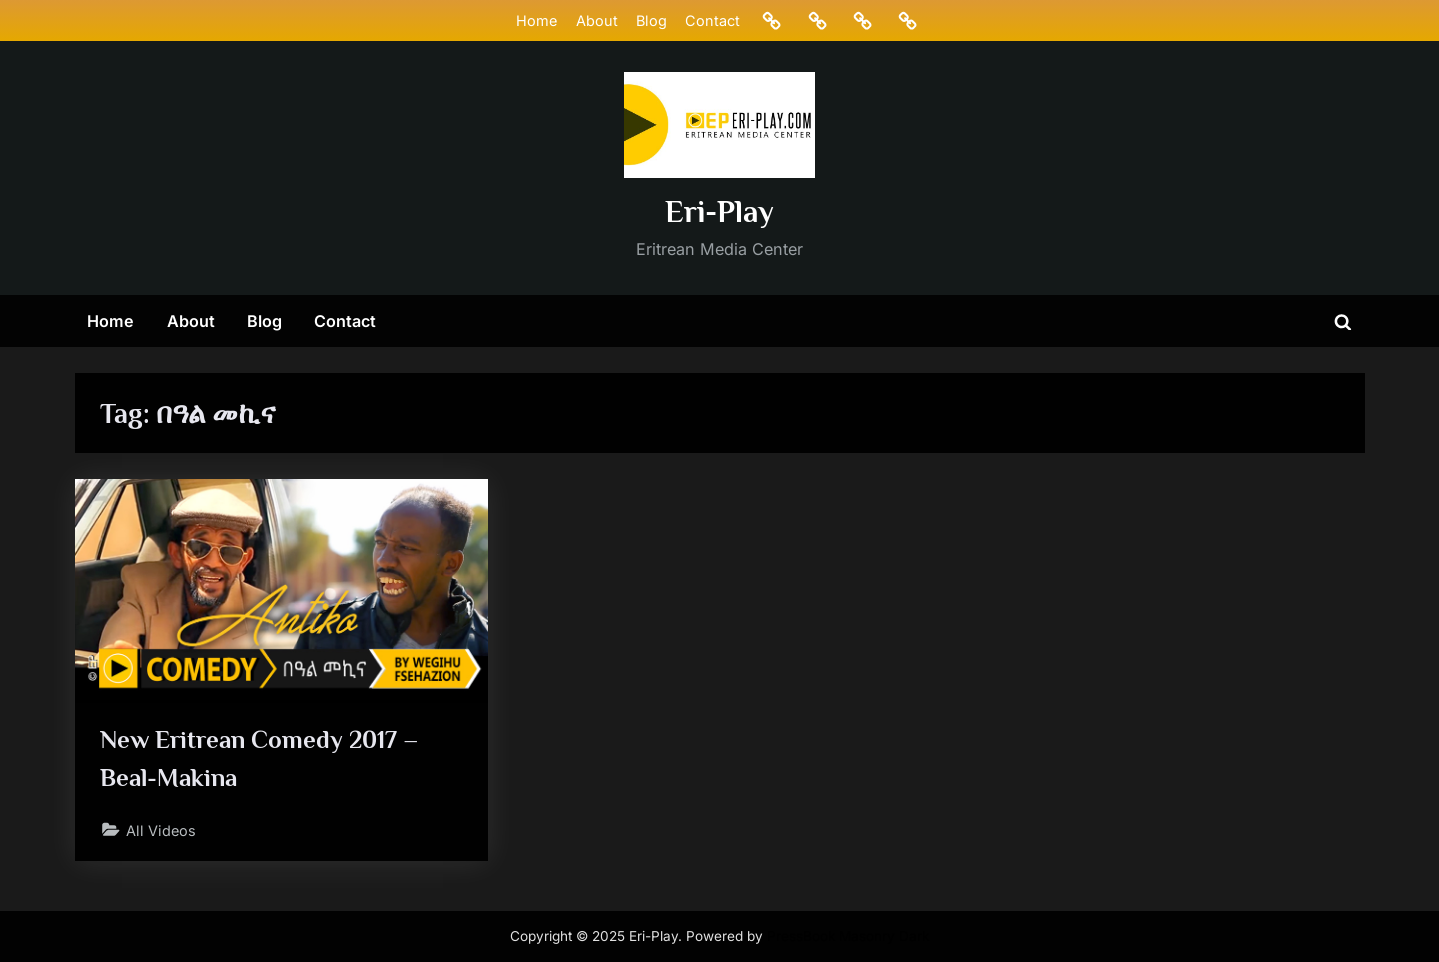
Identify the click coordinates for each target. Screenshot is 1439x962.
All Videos (161, 830)
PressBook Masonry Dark (848, 936)
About (597, 20)
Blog (651, 20)
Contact (712, 20)
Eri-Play (719, 211)
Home (536, 20)
